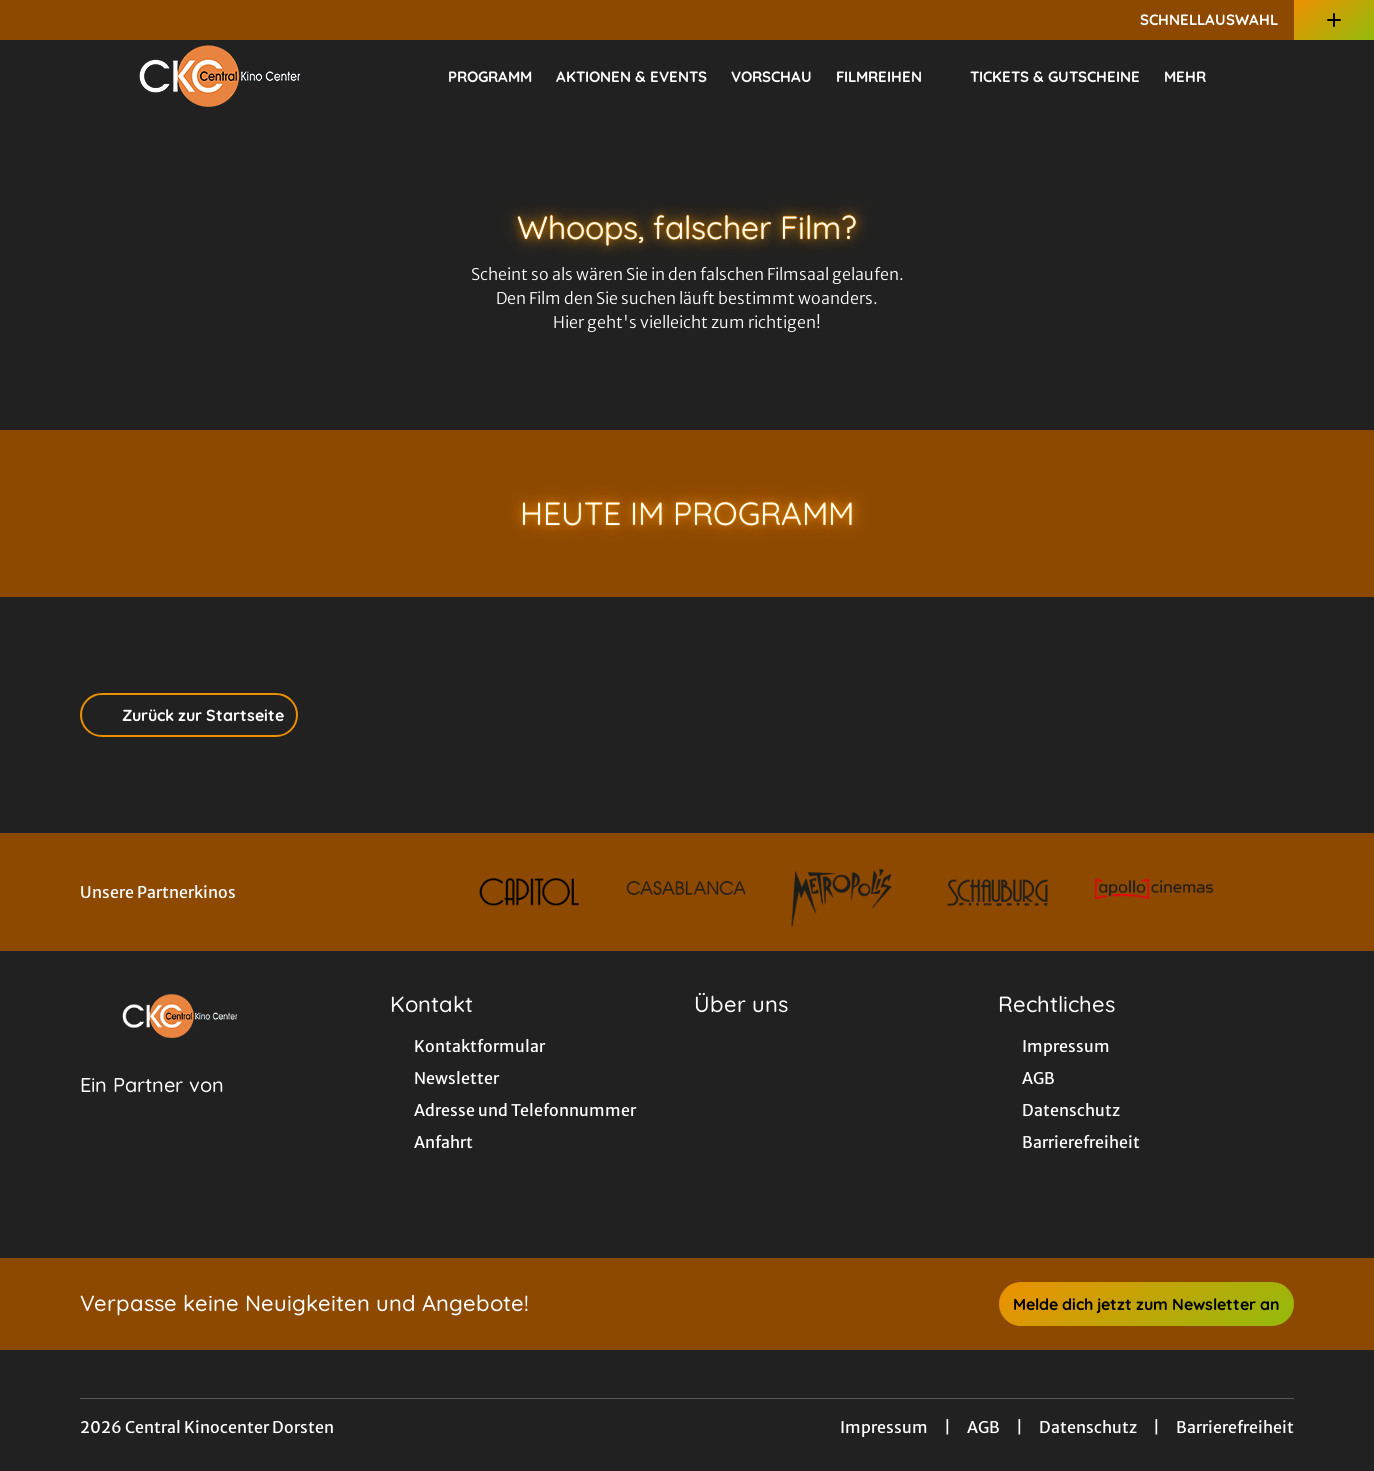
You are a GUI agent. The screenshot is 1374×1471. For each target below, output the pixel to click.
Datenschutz (1088, 1427)
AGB (983, 1427)
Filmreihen (891, 77)
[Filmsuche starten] (1274, 76)
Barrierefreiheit (1235, 1427)
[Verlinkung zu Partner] (530, 892)
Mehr (1197, 77)
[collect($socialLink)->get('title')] (36, 20)
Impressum (884, 1427)
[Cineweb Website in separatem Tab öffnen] (152, 1110)
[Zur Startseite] (220, 76)
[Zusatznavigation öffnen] (1334, 20)
